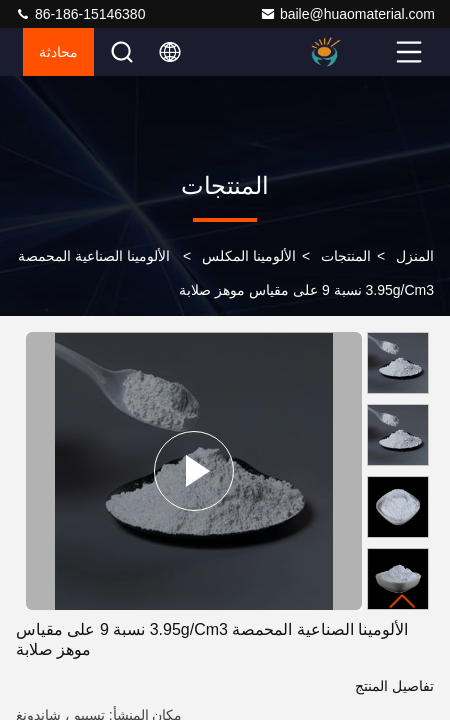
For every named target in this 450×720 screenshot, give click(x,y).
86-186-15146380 (80, 14)
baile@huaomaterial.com (347, 14)
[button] (403, 601)
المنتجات (346, 256)
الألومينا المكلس (249, 256)
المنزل (415, 256)
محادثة (58, 52)
